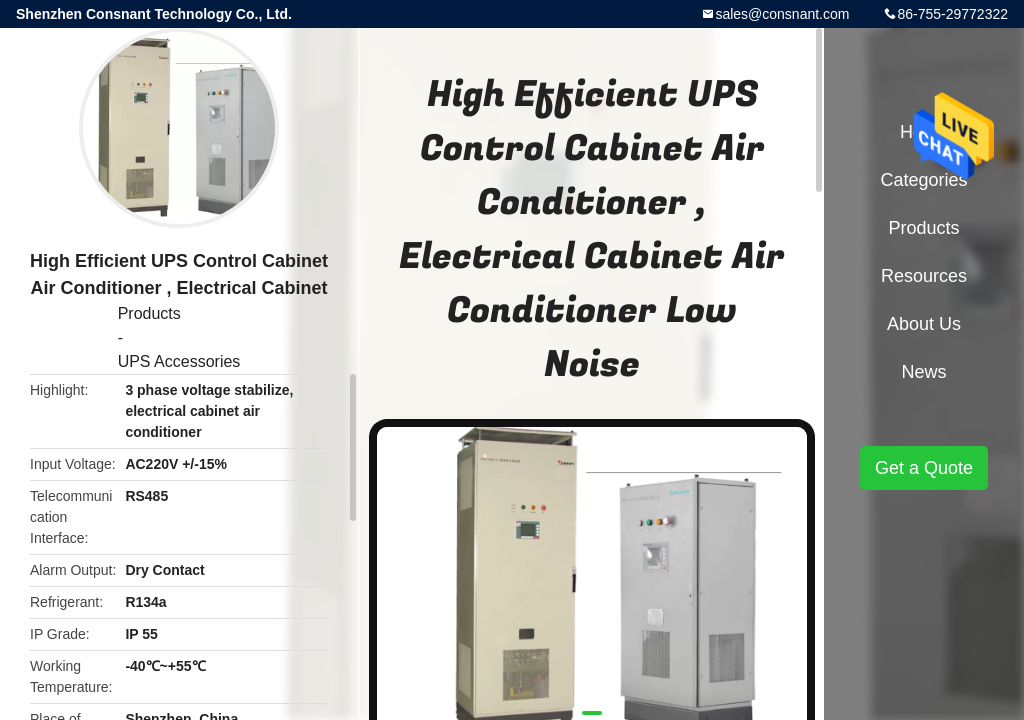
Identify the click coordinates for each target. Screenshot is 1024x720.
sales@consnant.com (782, 14)
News (923, 372)
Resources (924, 276)
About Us (924, 324)
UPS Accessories (179, 361)
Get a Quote (924, 468)
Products (149, 313)
